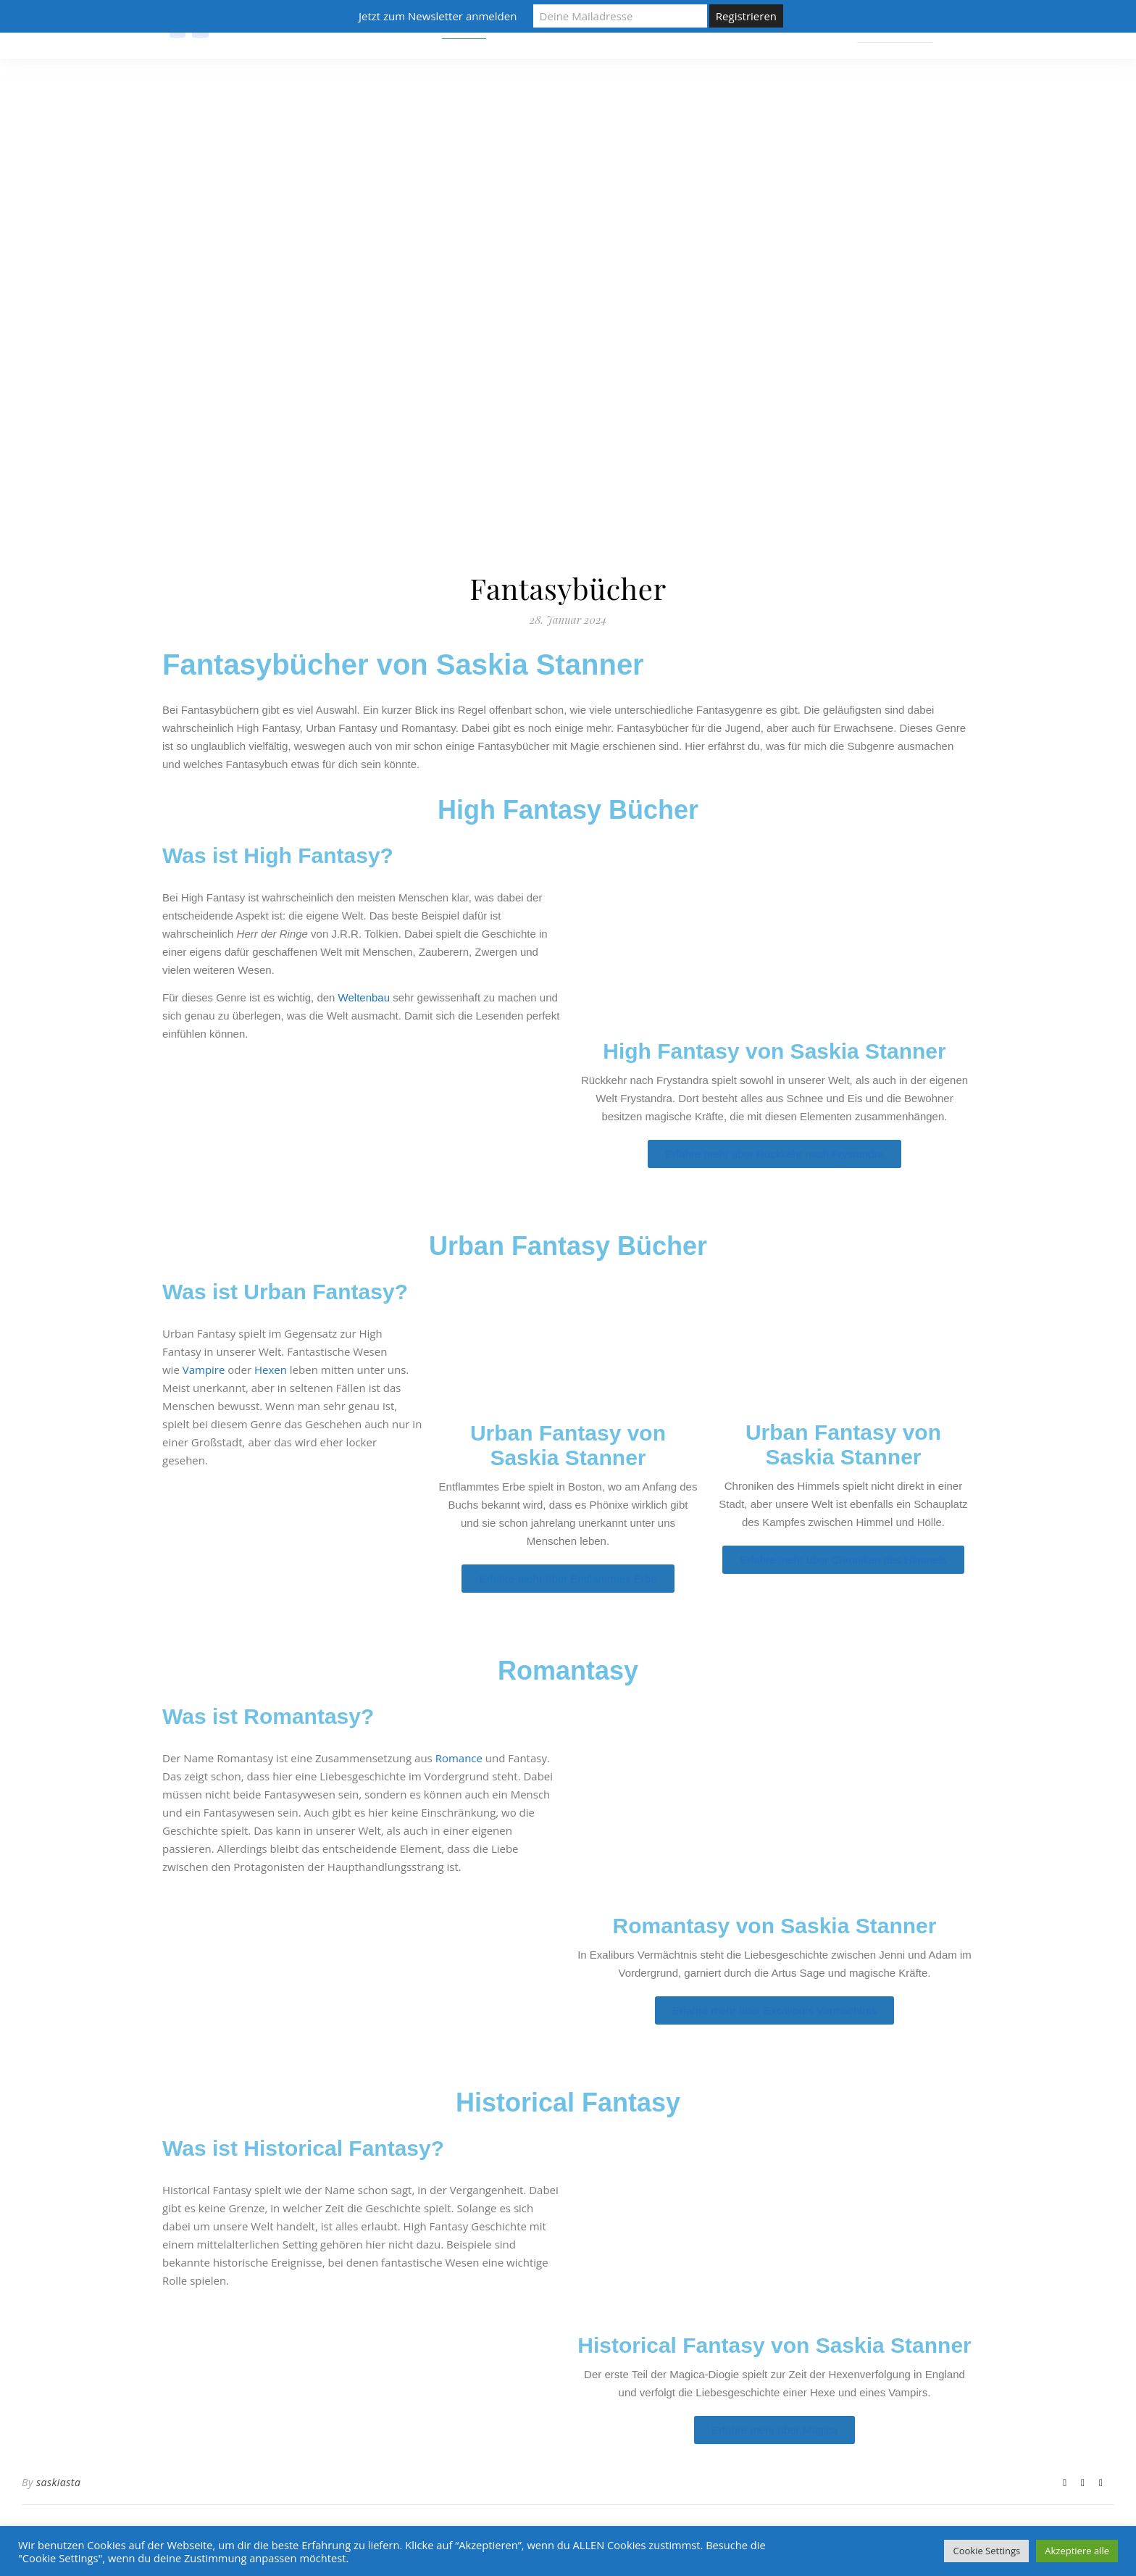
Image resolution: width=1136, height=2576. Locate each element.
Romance (459, 1758)
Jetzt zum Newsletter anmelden (438, 16)
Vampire (204, 1369)
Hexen (270, 1369)
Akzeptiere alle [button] (1077, 2550)
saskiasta (58, 2482)
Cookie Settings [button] (986, 2550)
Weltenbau (364, 997)
